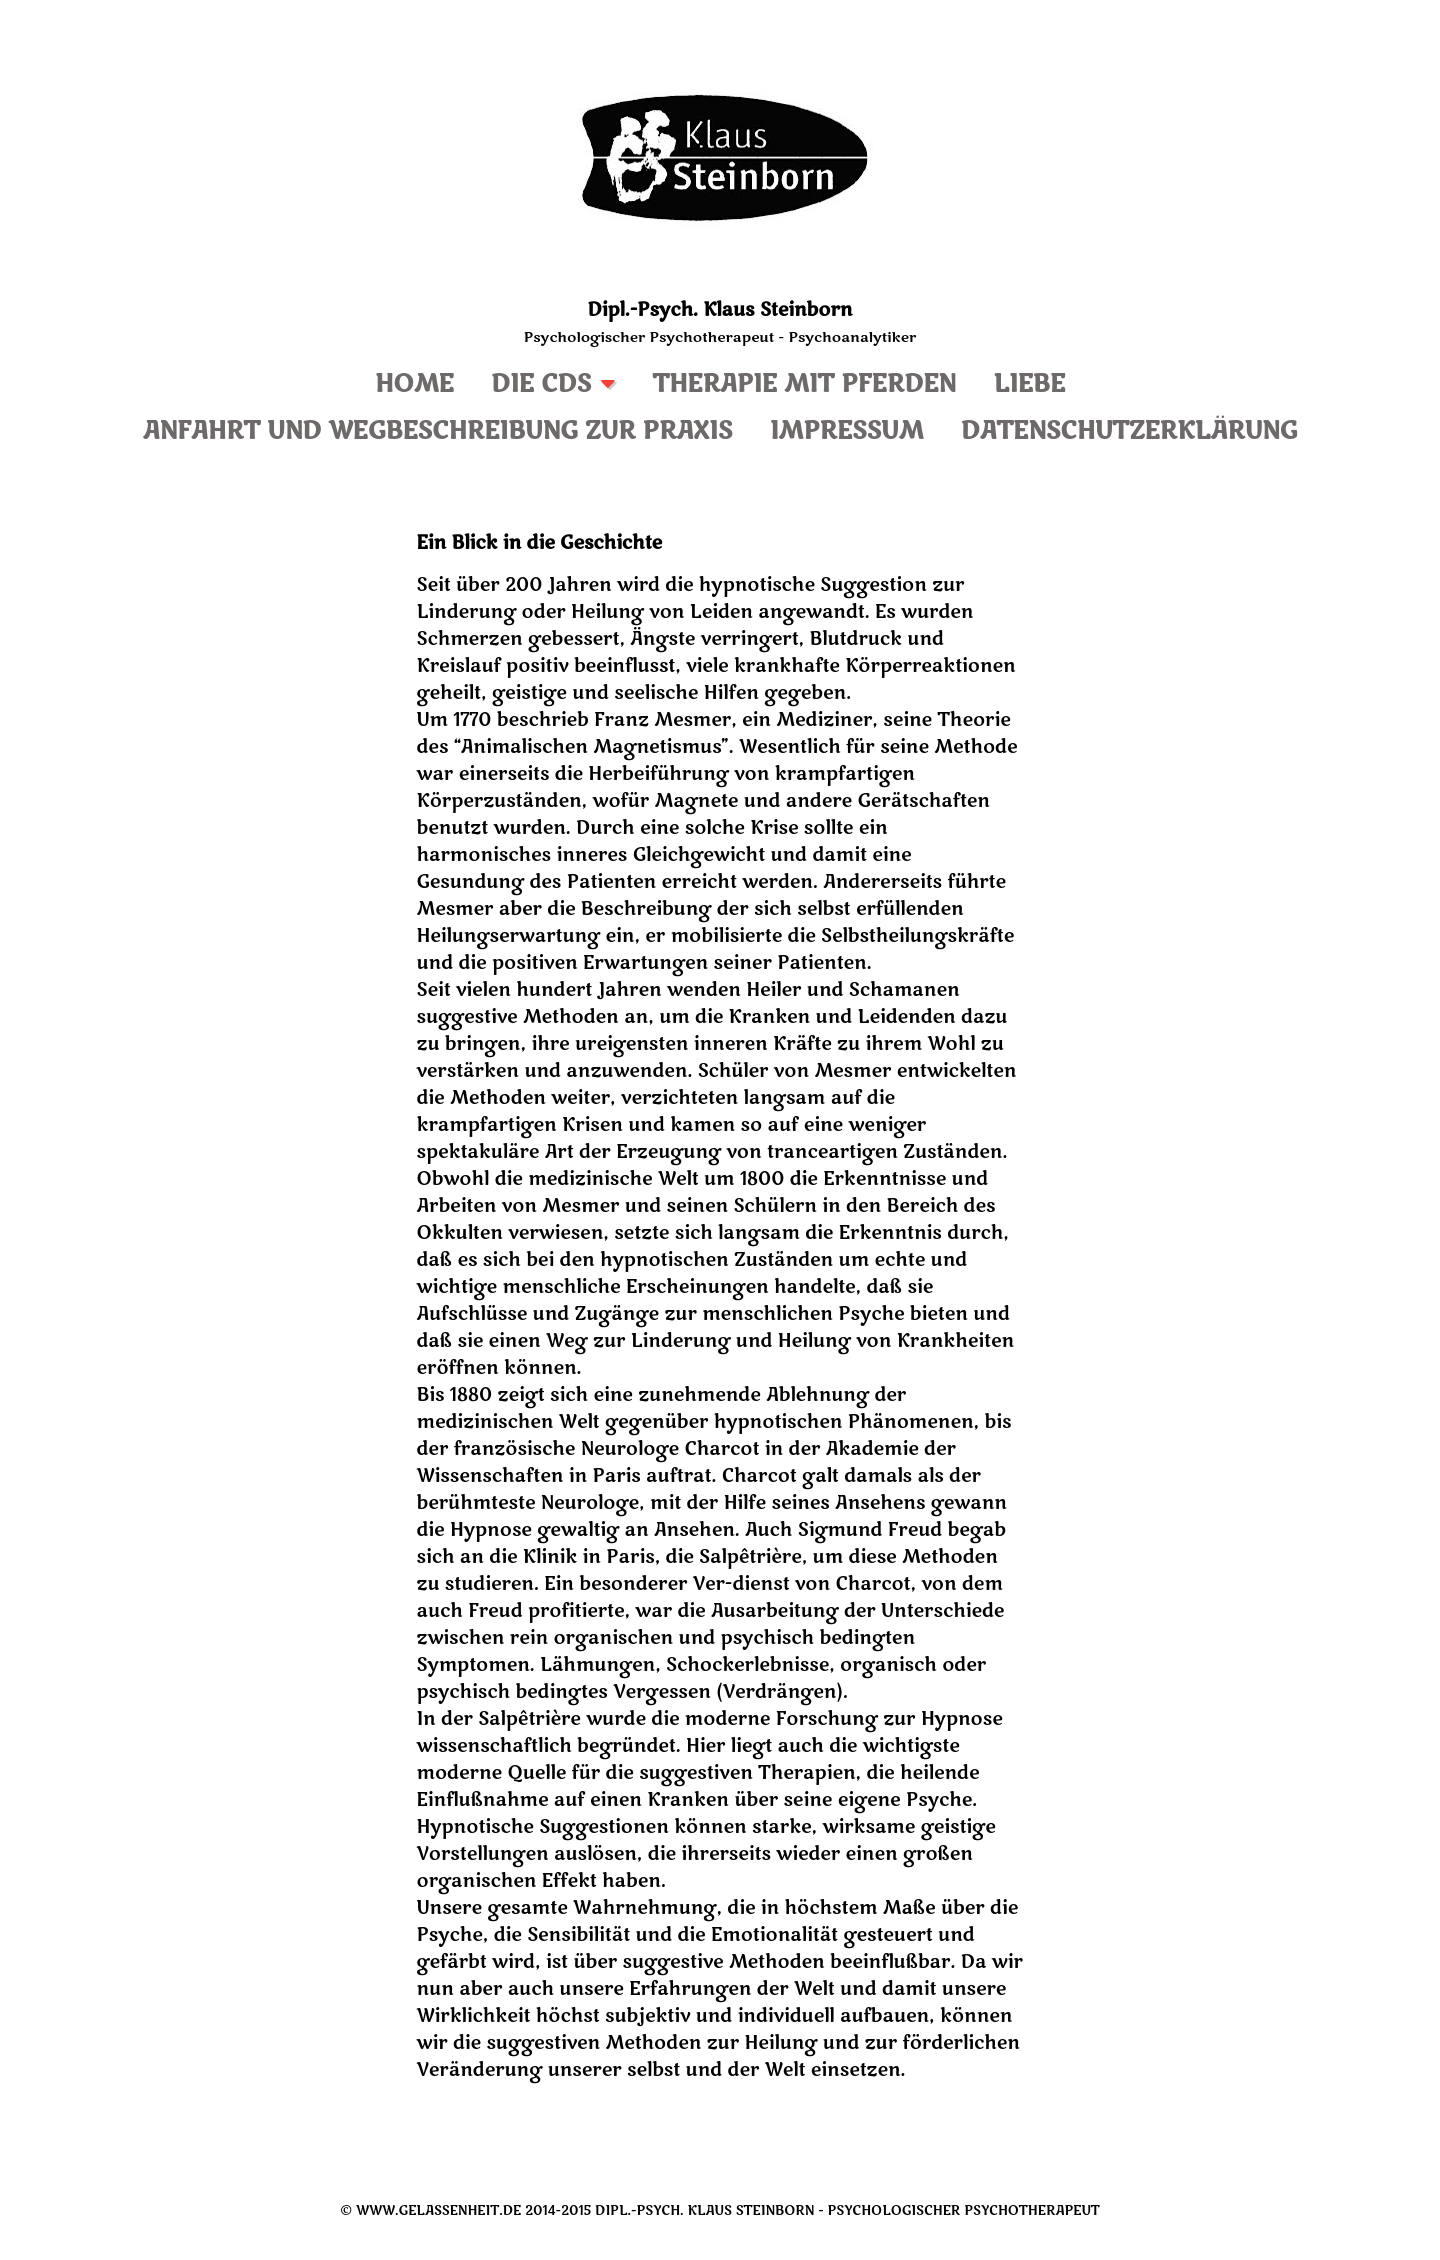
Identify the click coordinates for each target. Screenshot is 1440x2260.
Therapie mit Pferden (803, 384)
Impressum (847, 431)
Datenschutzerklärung (1129, 431)
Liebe (1029, 384)
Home (414, 384)
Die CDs (541, 384)
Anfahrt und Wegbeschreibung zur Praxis (438, 431)
